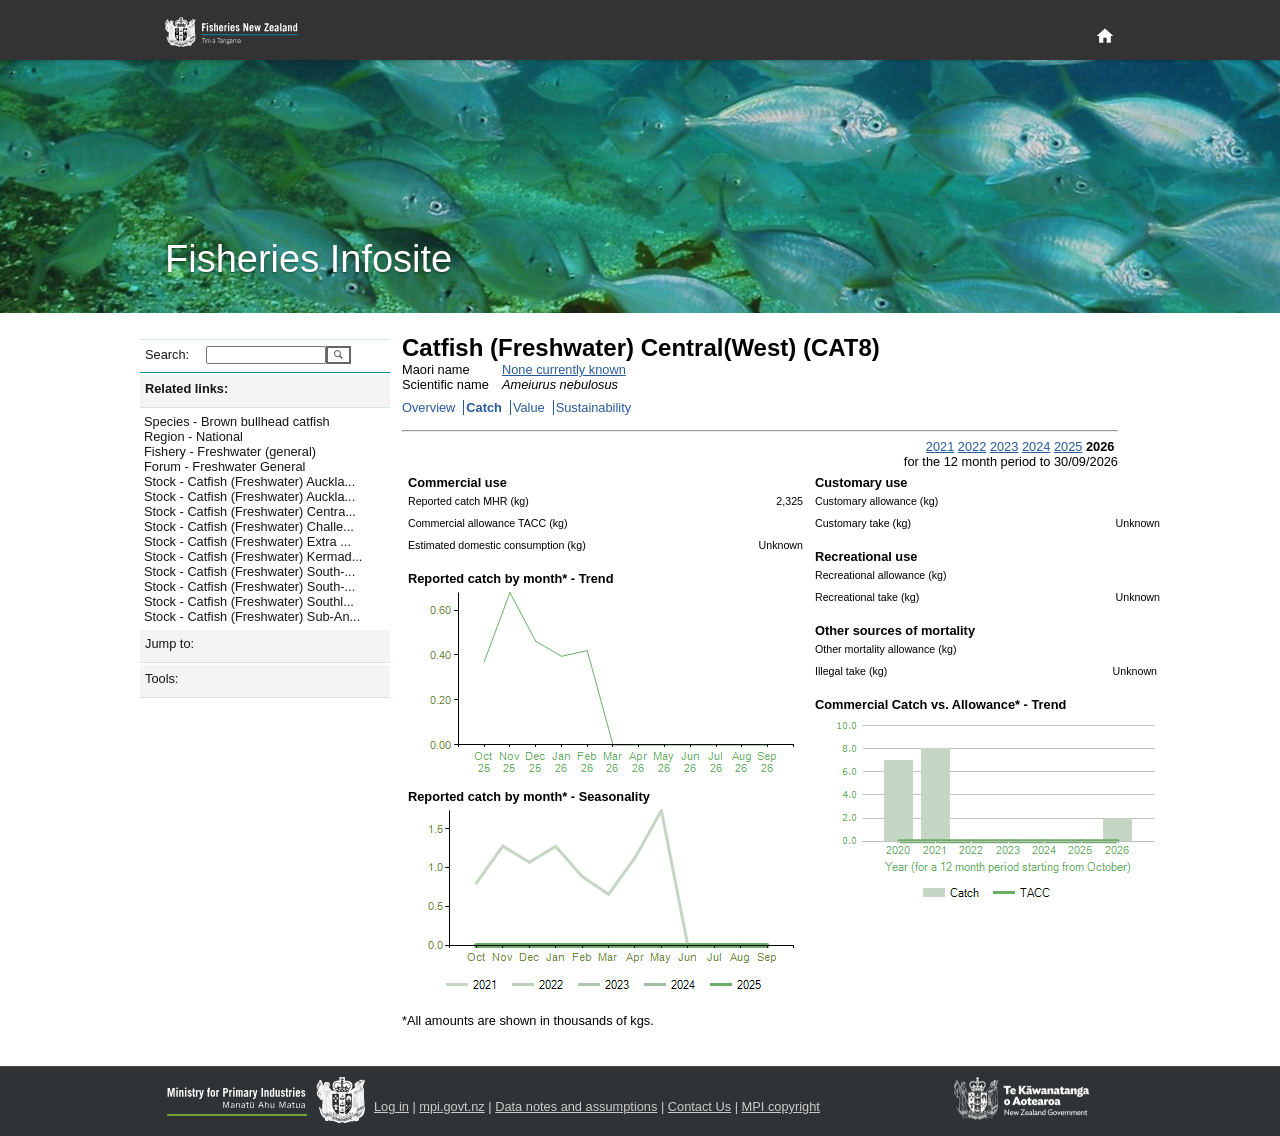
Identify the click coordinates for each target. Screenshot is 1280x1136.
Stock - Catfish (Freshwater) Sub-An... (252, 616)
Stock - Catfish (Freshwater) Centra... (250, 511)
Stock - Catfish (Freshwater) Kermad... (253, 556)
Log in (391, 1106)
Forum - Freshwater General (224, 466)
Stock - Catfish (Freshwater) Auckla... (249, 481)
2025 (1068, 446)
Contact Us (699, 1106)
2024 (1036, 446)
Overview (428, 407)
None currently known (564, 369)
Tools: (161, 678)
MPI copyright (781, 1106)
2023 (1004, 446)
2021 (940, 446)
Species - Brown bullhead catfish (237, 421)
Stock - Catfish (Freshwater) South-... (249, 571)
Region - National (193, 436)
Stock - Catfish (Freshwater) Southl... (249, 601)
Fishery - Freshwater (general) (230, 451)
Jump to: (169, 643)
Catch (484, 407)
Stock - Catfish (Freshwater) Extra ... (247, 541)
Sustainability (593, 407)
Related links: (186, 388)
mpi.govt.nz (451, 1106)
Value (529, 407)
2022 (972, 446)
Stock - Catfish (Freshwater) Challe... (249, 526)
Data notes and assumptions (576, 1106)
